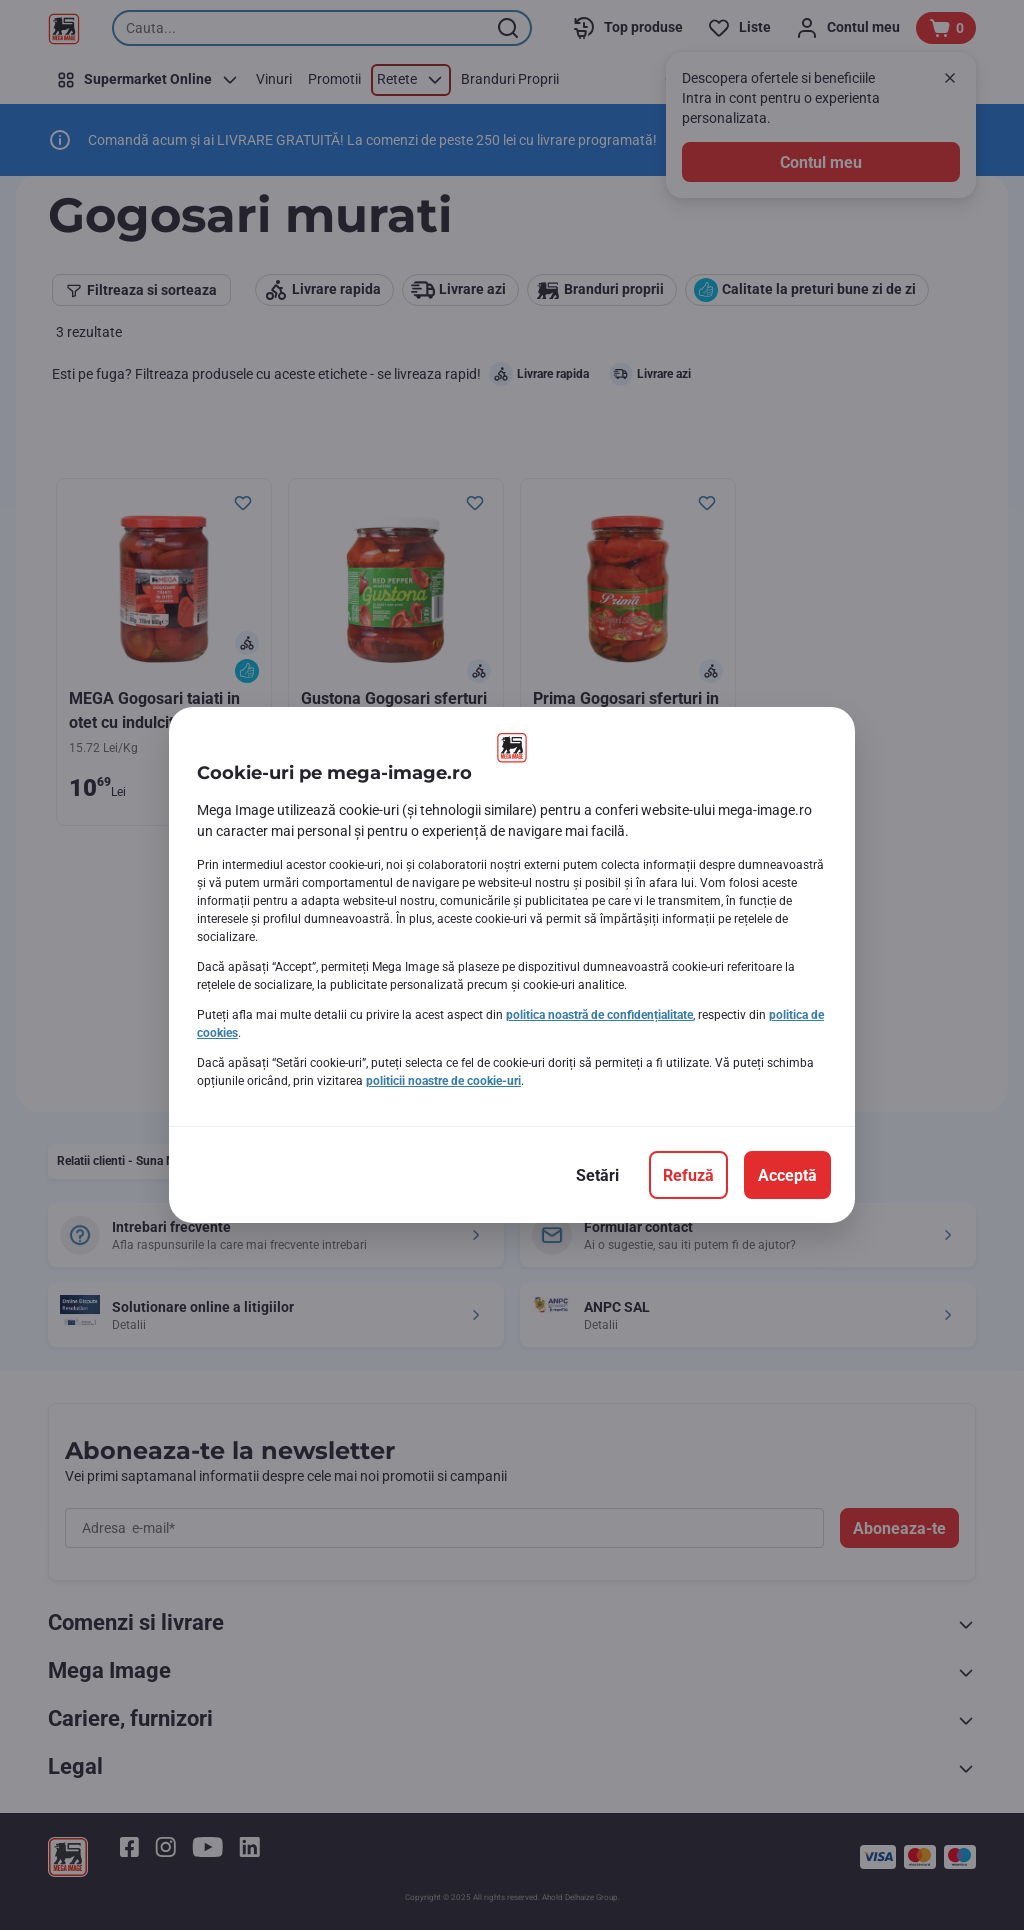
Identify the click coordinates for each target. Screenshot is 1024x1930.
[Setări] (597, 1175)
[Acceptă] (787, 1175)
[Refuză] (688, 1175)
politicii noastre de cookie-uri (443, 1081)
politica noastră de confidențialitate (599, 1015)
